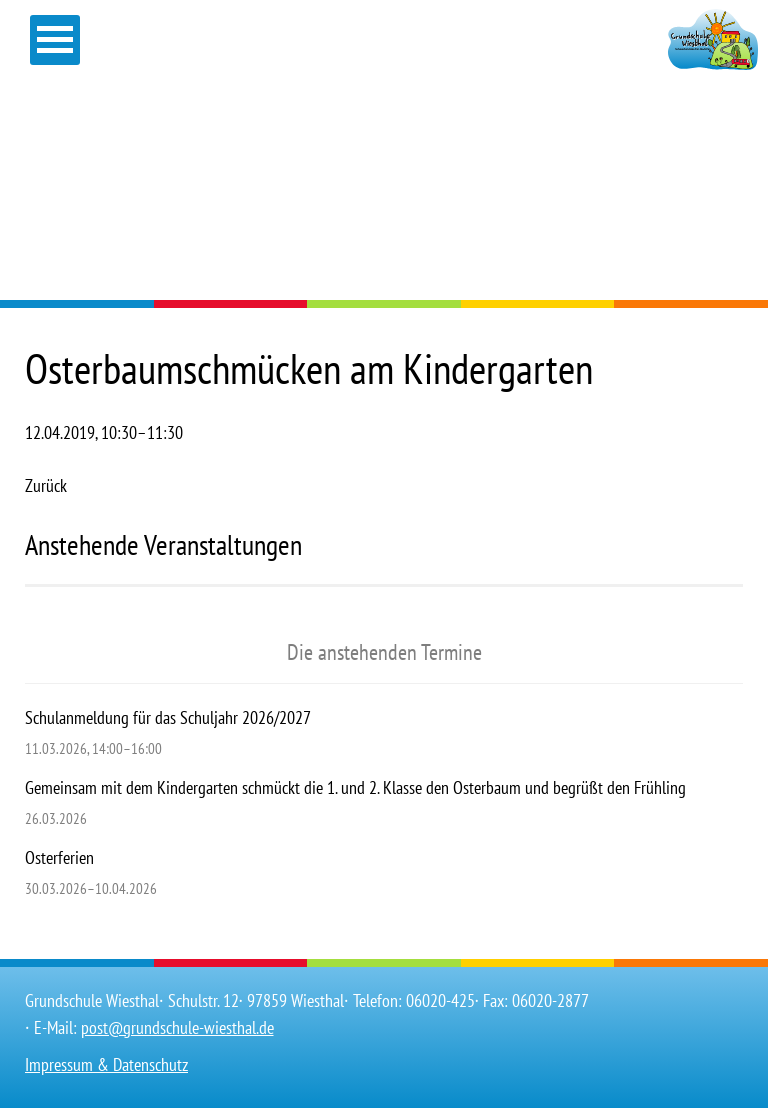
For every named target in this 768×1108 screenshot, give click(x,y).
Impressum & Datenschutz (106, 1064)
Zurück (46, 485)
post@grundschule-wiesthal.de (177, 1027)
